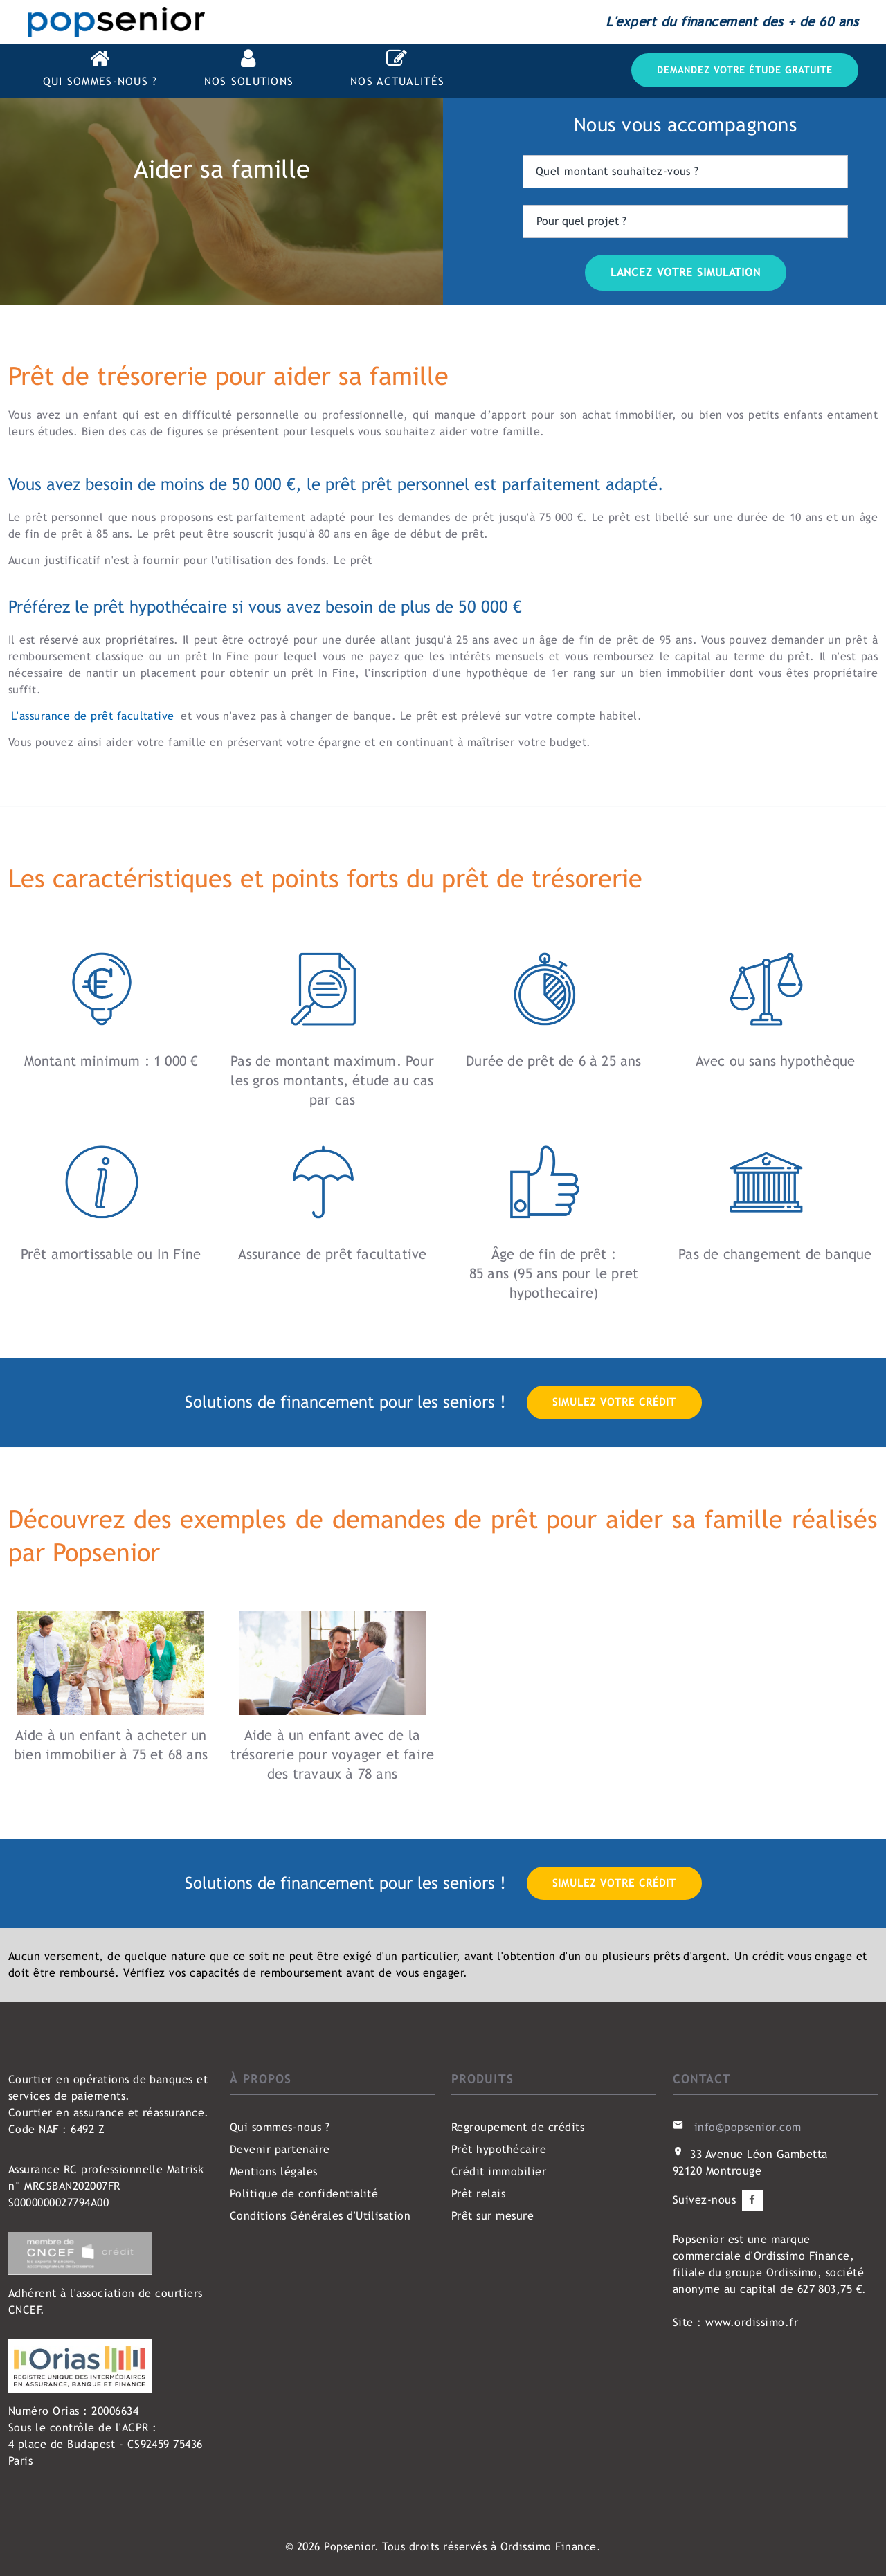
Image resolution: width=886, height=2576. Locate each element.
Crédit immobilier (498, 2171)
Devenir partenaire (280, 2149)
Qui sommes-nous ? (279, 2127)
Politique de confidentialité (304, 2193)
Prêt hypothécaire (498, 2149)
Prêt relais (478, 2193)
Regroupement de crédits (517, 2127)
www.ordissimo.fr (751, 2322)
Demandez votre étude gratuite (745, 69)
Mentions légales (274, 2171)
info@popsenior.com (748, 2127)
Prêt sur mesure (492, 2215)
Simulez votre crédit (614, 1402)
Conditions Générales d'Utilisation (320, 2215)
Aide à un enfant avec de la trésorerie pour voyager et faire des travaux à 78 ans (332, 1754)
